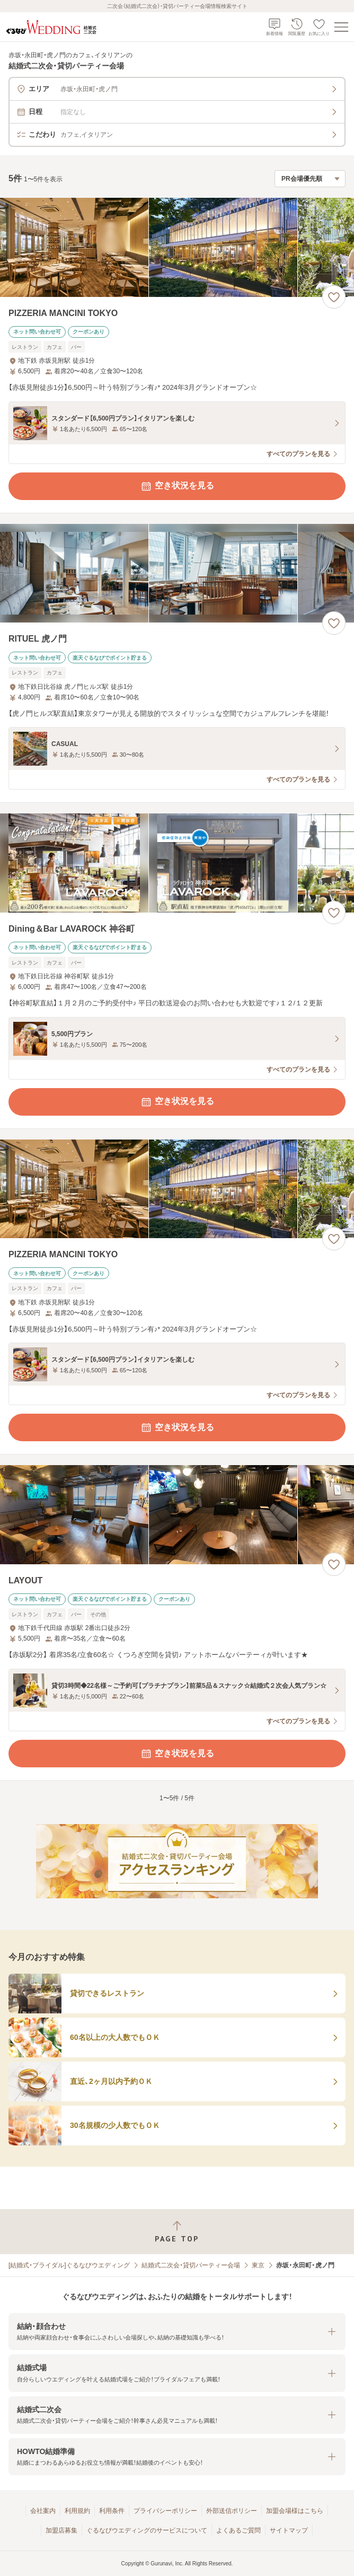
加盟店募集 (61, 2530)
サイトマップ (289, 2530)
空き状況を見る (177, 486)
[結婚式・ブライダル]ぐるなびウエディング (69, 2265)
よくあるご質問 (238, 2530)
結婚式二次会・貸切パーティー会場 (190, 2265)
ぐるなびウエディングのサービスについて (146, 2530)
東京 (258, 2265)
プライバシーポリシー (165, 2510)
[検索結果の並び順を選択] (310, 178)
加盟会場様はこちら (294, 2510)
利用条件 (112, 2510)
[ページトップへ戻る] (177, 2231)
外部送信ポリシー (231, 2510)
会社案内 (43, 2510)
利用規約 (77, 2510)
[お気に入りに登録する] (334, 297)
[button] (177, 2332)
